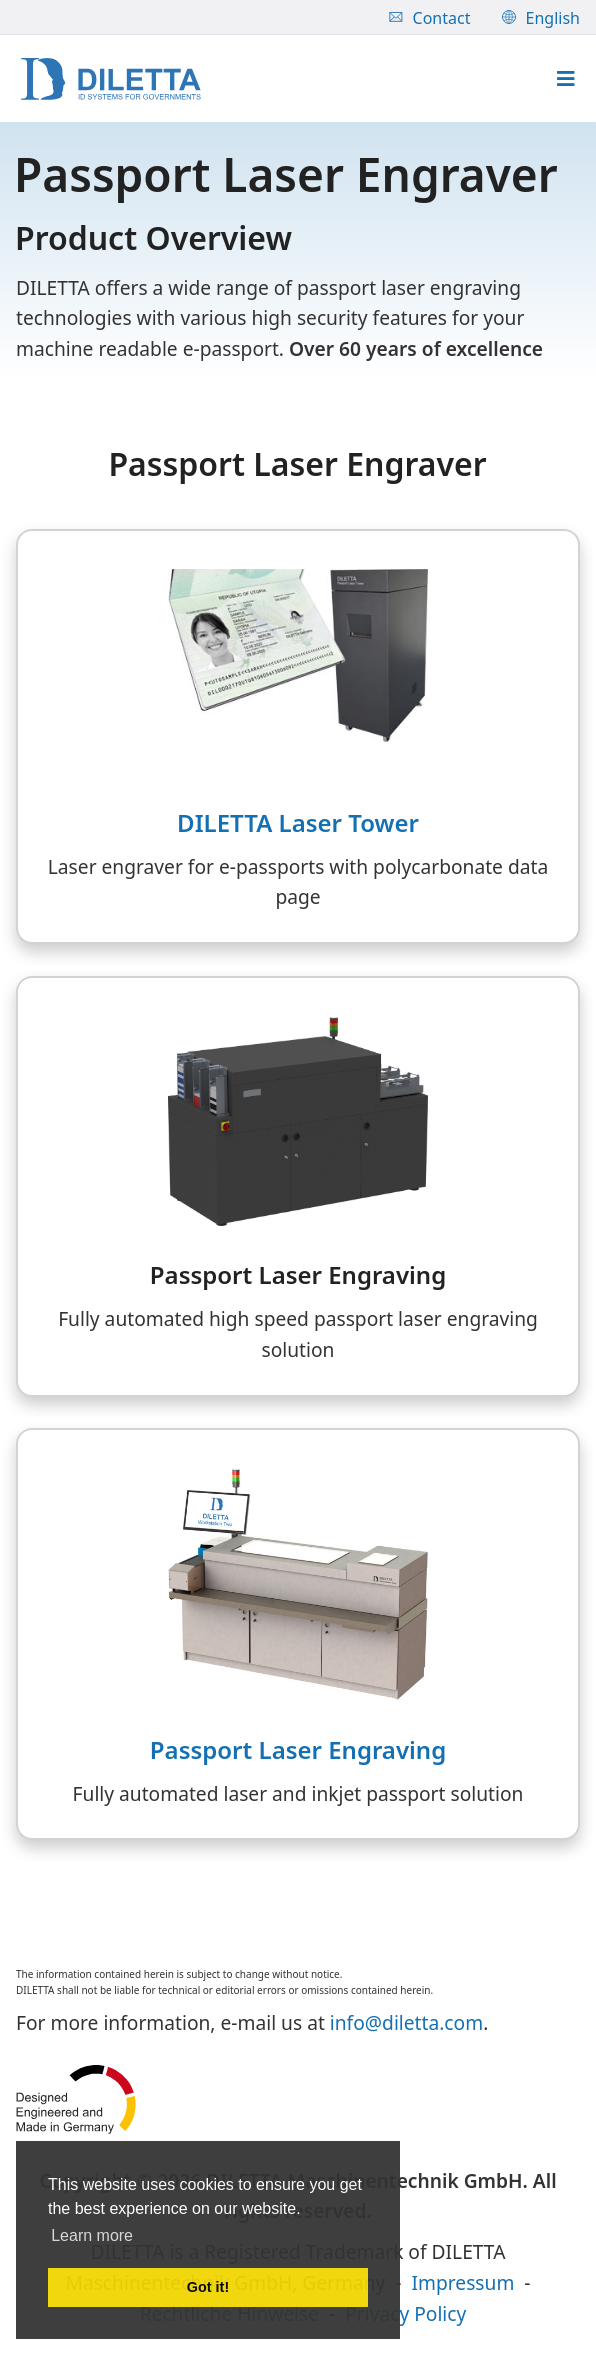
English (541, 18)
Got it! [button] (208, 2287)
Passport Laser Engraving (298, 1749)
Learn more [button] (92, 2235)
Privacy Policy (405, 2313)
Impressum (463, 2282)
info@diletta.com (406, 2022)
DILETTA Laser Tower (298, 822)
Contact (429, 18)
